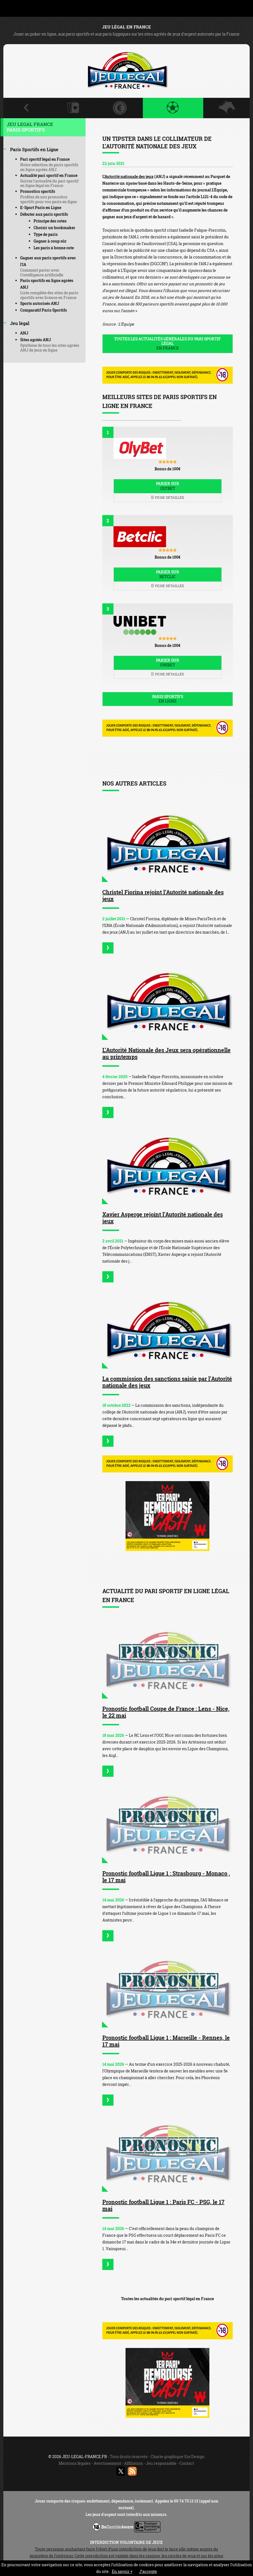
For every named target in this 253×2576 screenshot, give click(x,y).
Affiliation (133, 2463)
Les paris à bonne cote (54, 247)
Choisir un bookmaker (54, 227)
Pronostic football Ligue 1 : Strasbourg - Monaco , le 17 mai (166, 1877)
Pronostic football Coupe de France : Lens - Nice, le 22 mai (166, 1712)
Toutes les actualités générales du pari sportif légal (167, 343)
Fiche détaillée (167, 497)
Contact (186, 2463)
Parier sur (167, 486)
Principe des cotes (50, 221)
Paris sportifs (167, 699)
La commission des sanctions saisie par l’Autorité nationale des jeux (167, 1382)
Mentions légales (75, 2463)
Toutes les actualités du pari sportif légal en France (167, 2298)
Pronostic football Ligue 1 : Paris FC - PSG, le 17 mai (163, 2205)
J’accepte (148, 2571)
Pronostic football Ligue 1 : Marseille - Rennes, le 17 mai (166, 2041)
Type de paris (46, 234)
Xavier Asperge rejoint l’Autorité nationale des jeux (162, 1218)
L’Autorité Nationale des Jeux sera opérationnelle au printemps (166, 1053)
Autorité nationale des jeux (129, 176)
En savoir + (122, 2571)
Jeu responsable (161, 2463)
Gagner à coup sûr (50, 241)
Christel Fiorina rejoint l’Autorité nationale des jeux (163, 895)
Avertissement (107, 2463)
